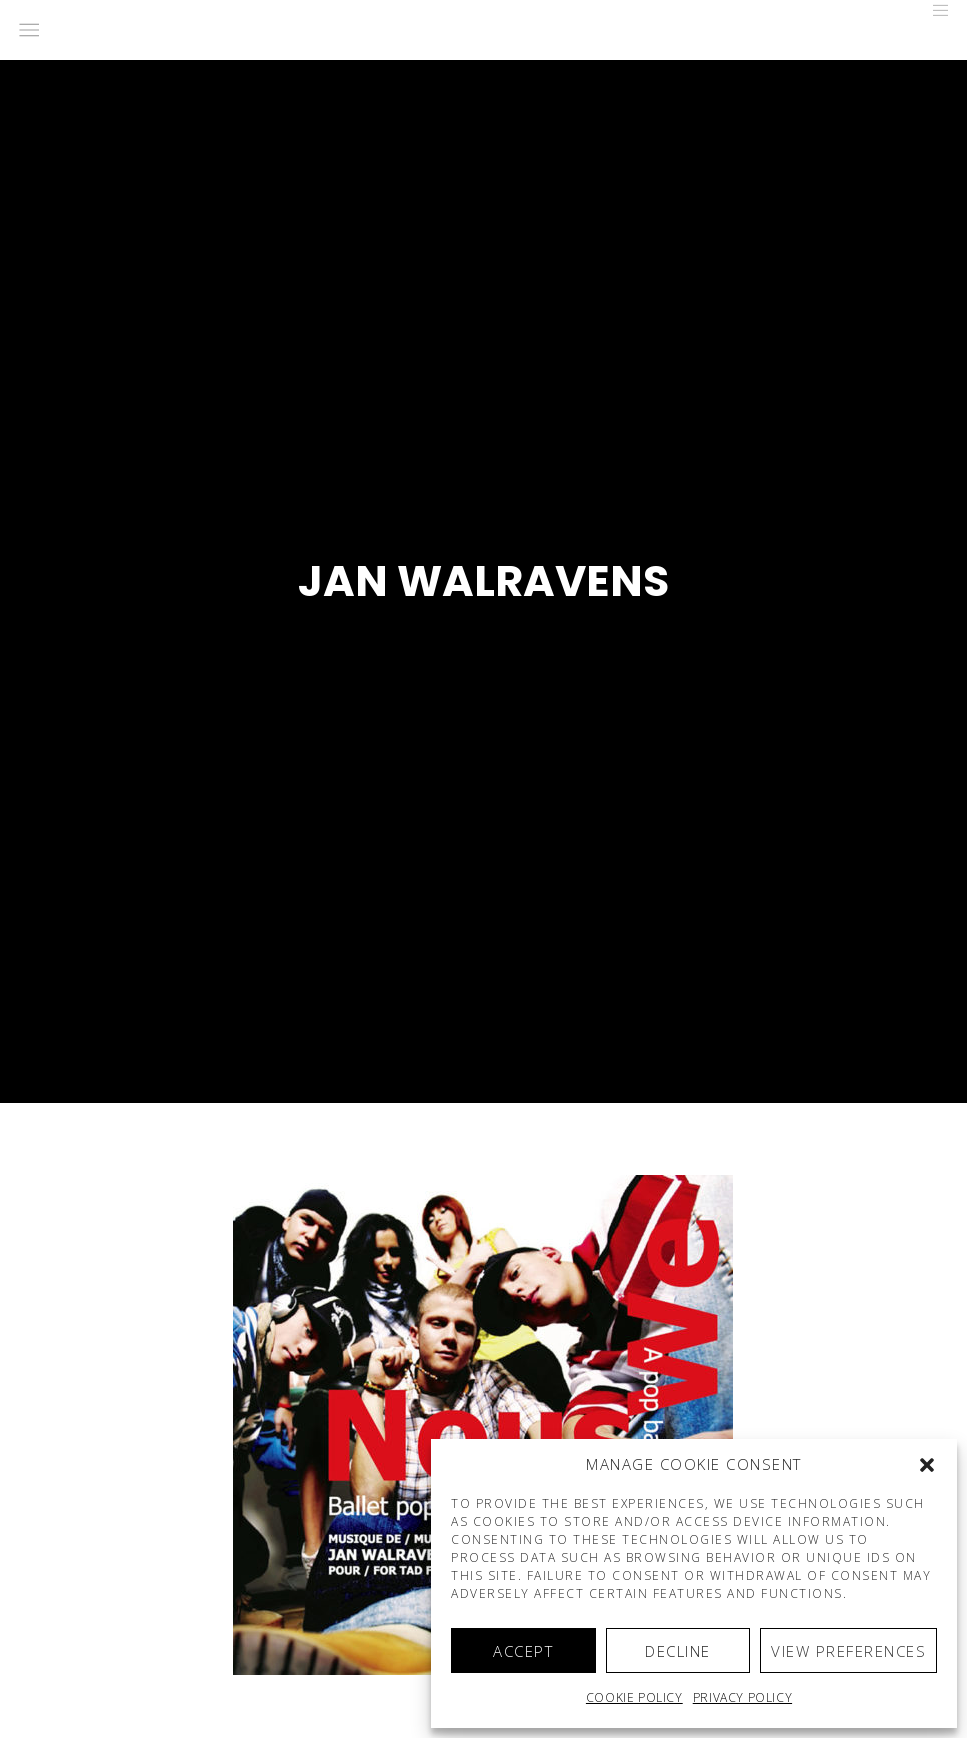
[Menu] (934, 10)
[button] (927, 1465)
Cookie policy (634, 1697)
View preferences (848, 1651)
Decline (678, 1651)
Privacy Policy (742, 1697)
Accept (523, 1651)
